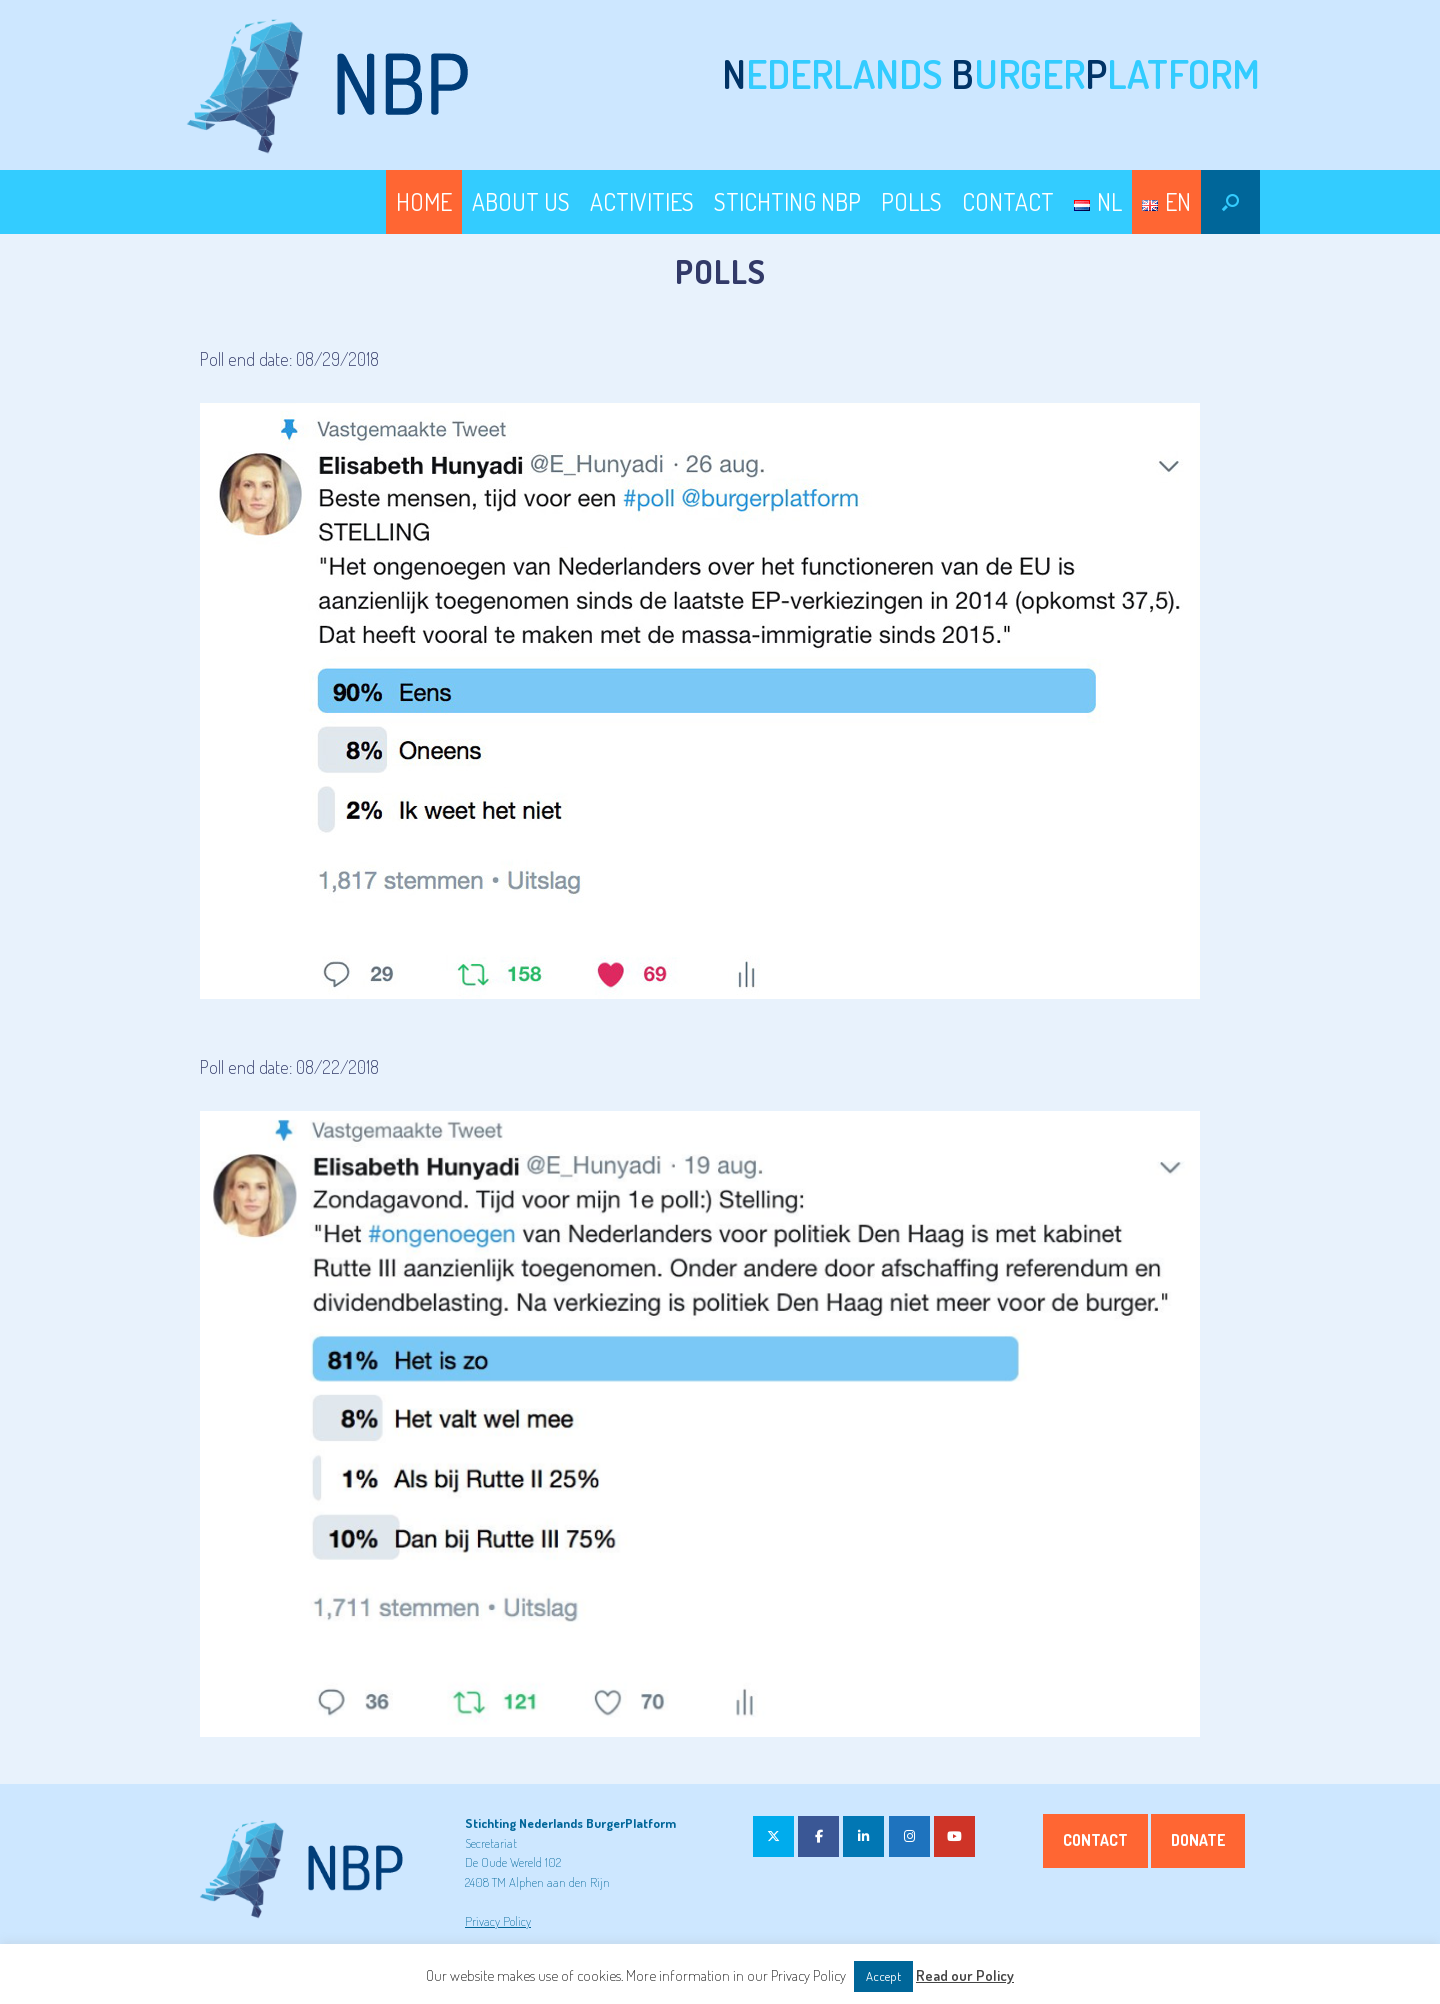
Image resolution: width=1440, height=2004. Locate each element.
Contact (1095, 1840)
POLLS (911, 201)
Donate (1198, 1840)
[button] (1230, 202)
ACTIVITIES (642, 201)
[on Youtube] (954, 1836)
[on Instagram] (909, 1836)
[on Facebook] (818, 1836)
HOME (424, 201)
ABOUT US (521, 201)
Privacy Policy (498, 1921)
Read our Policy (965, 1975)
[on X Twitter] (773, 1836)
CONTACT (1008, 201)
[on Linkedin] (863, 1836)
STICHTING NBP (787, 201)
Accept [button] (883, 1976)
